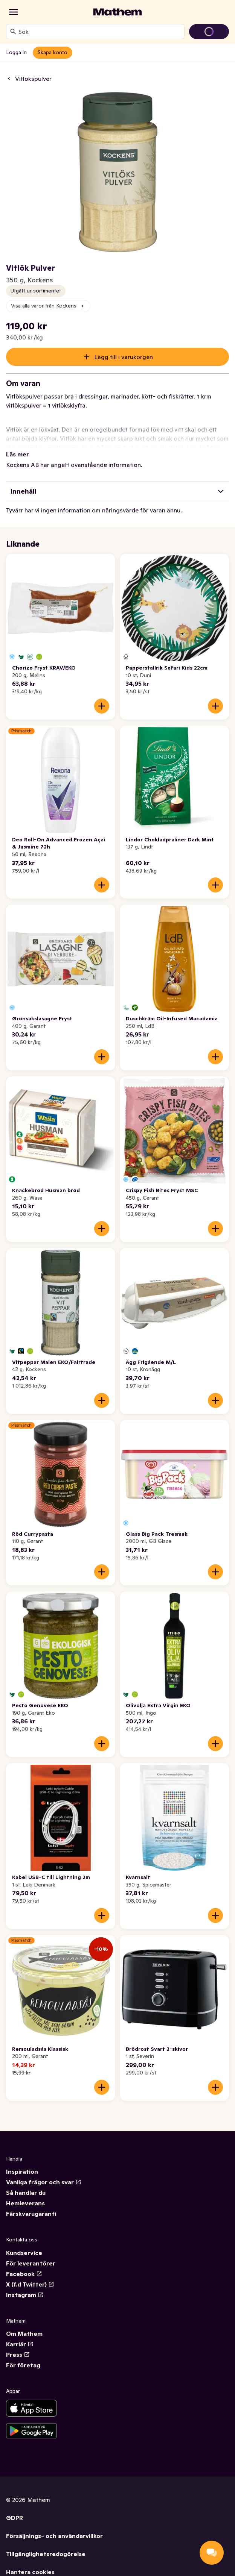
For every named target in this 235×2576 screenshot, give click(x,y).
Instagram (25, 2295)
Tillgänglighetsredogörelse (45, 2554)
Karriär (20, 2344)
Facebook (24, 2273)
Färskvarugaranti (31, 2213)
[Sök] (13, 31)
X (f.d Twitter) (30, 2284)
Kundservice (24, 2252)
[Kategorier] (13, 12)
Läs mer (17, 454)
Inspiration (22, 2171)
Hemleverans (25, 2203)
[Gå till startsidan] (117, 12)
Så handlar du (26, 2192)
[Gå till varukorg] (209, 31)
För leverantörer (30, 2263)
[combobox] (99, 31)
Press (18, 2354)
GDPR (14, 2517)
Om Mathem (24, 2333)
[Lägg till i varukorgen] (101, 706)
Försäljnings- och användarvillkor (54, 2536)
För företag (23, 2365)
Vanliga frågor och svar (43, 2182)
